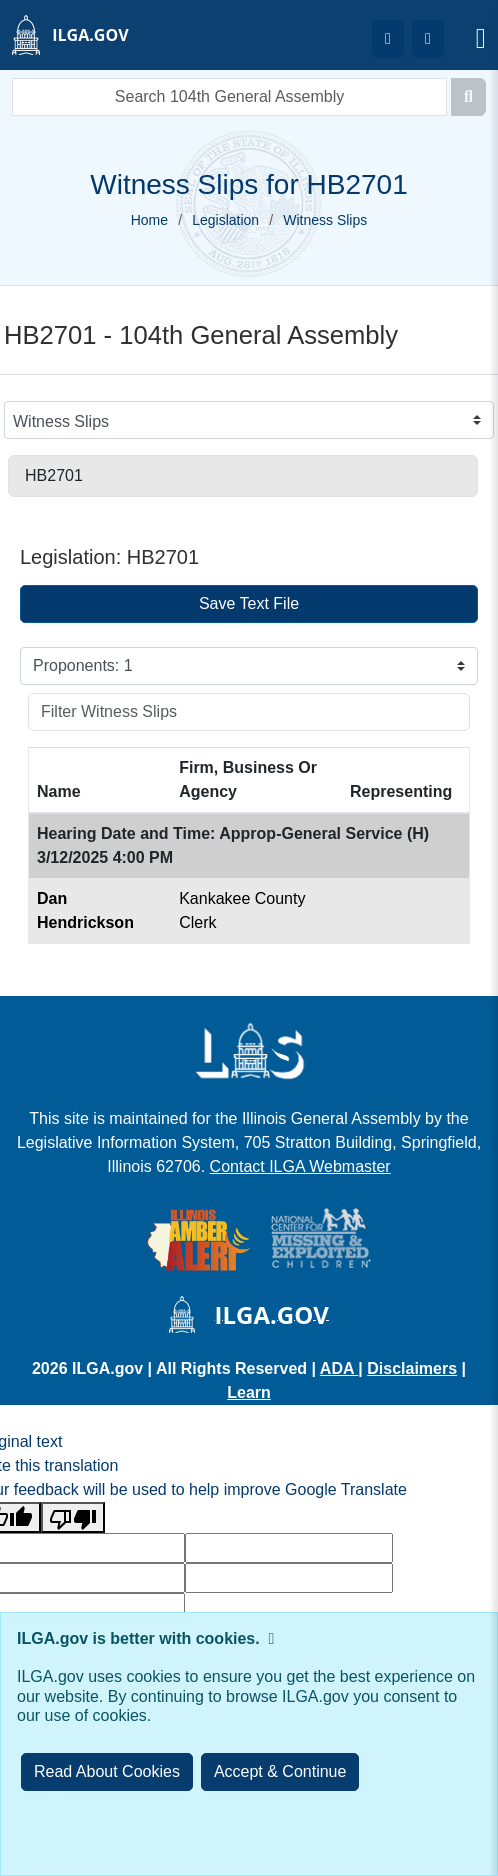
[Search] (468, 97)
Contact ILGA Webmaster (300, 1166)
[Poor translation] (73, 1517)
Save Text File (249, 603)
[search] (229, 97)
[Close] (280, 1772)
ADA (339, 1368)
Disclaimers (412, 1368)
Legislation (225, 220)
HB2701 (54, 475)
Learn (249, 1392)
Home (149, 220)
